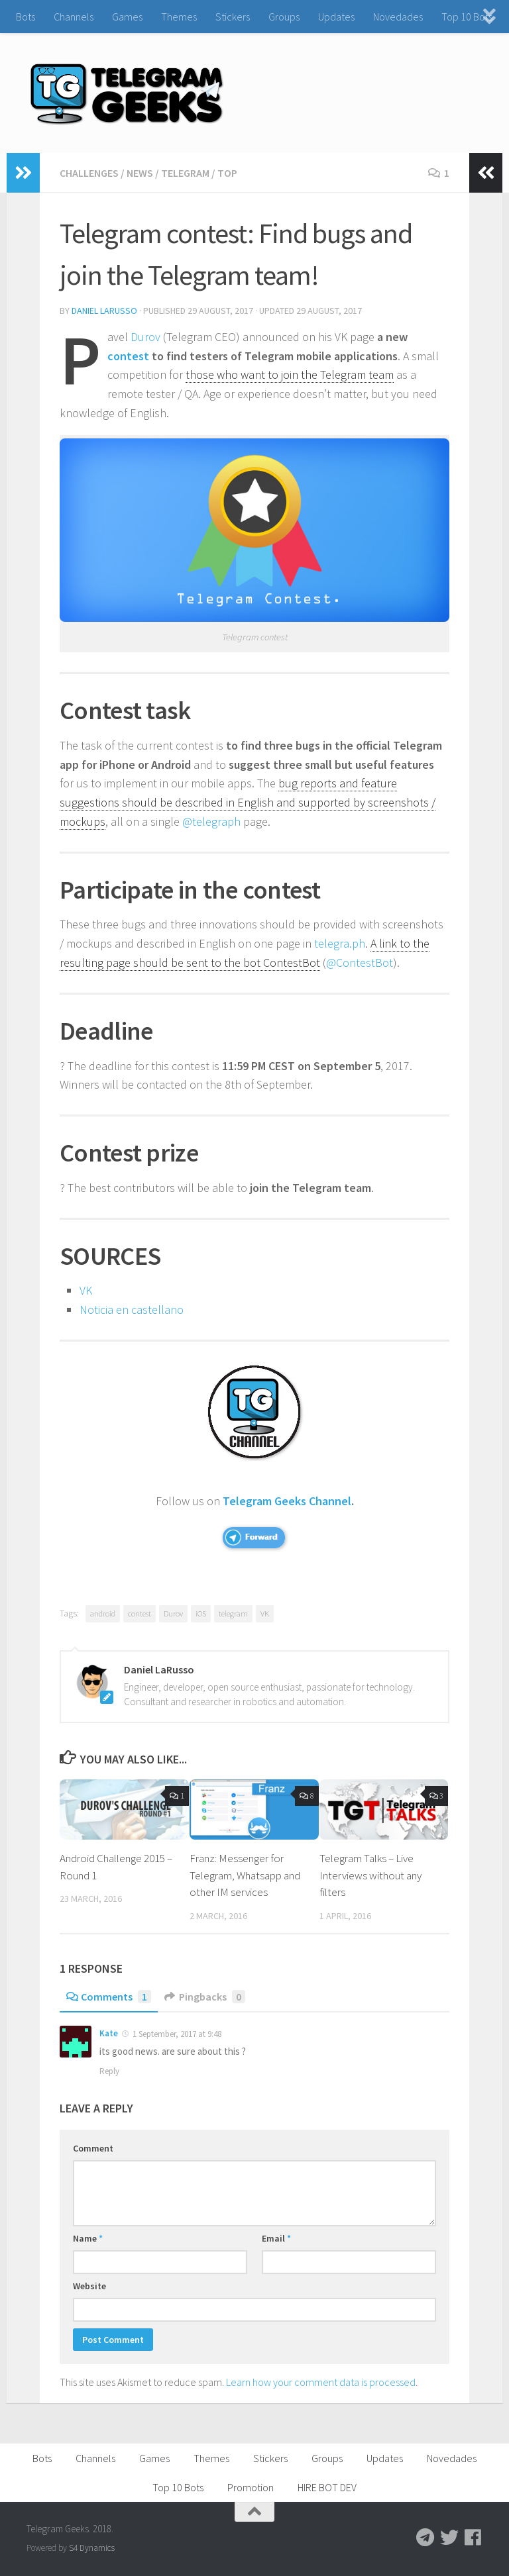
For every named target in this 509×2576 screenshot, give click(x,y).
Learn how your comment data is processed (321, 2382)
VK (86, 1290)
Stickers (232, 16)
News (140, 172)
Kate (108, 2033)
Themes (179, 16)
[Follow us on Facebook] (473, 2537)
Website (89, 2286)
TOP (227, 172)
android (102, 1613)
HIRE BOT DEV (327, 2487)
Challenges (89, 172)
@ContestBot (359, 962)
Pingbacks (204, 1996)
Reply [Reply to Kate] (109, 2071)
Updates (336, 16)
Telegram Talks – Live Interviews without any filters (370, 1875)
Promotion (250, 2487)
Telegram (185, 172)
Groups (284, 16)
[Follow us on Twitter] (449, 2537)
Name (88, 2238)
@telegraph (211, 821)
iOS (201, 1613)
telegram (233, 1613)
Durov (145, 336)
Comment (93, 2148)
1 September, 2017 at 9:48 (176, 2034)
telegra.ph (339, 943)
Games (127, 16)
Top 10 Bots (466, 16)
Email (276, 2238)
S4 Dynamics (92, 2547)
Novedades (398, 16)
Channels (73, 16)
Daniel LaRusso (104, 311)
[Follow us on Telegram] (425, 2537)
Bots (25, 16)
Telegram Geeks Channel (287, 1501)
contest (128, 356)
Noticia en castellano (132, 1309)
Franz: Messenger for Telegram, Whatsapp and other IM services (245, 1875)
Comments (108, 1996)
